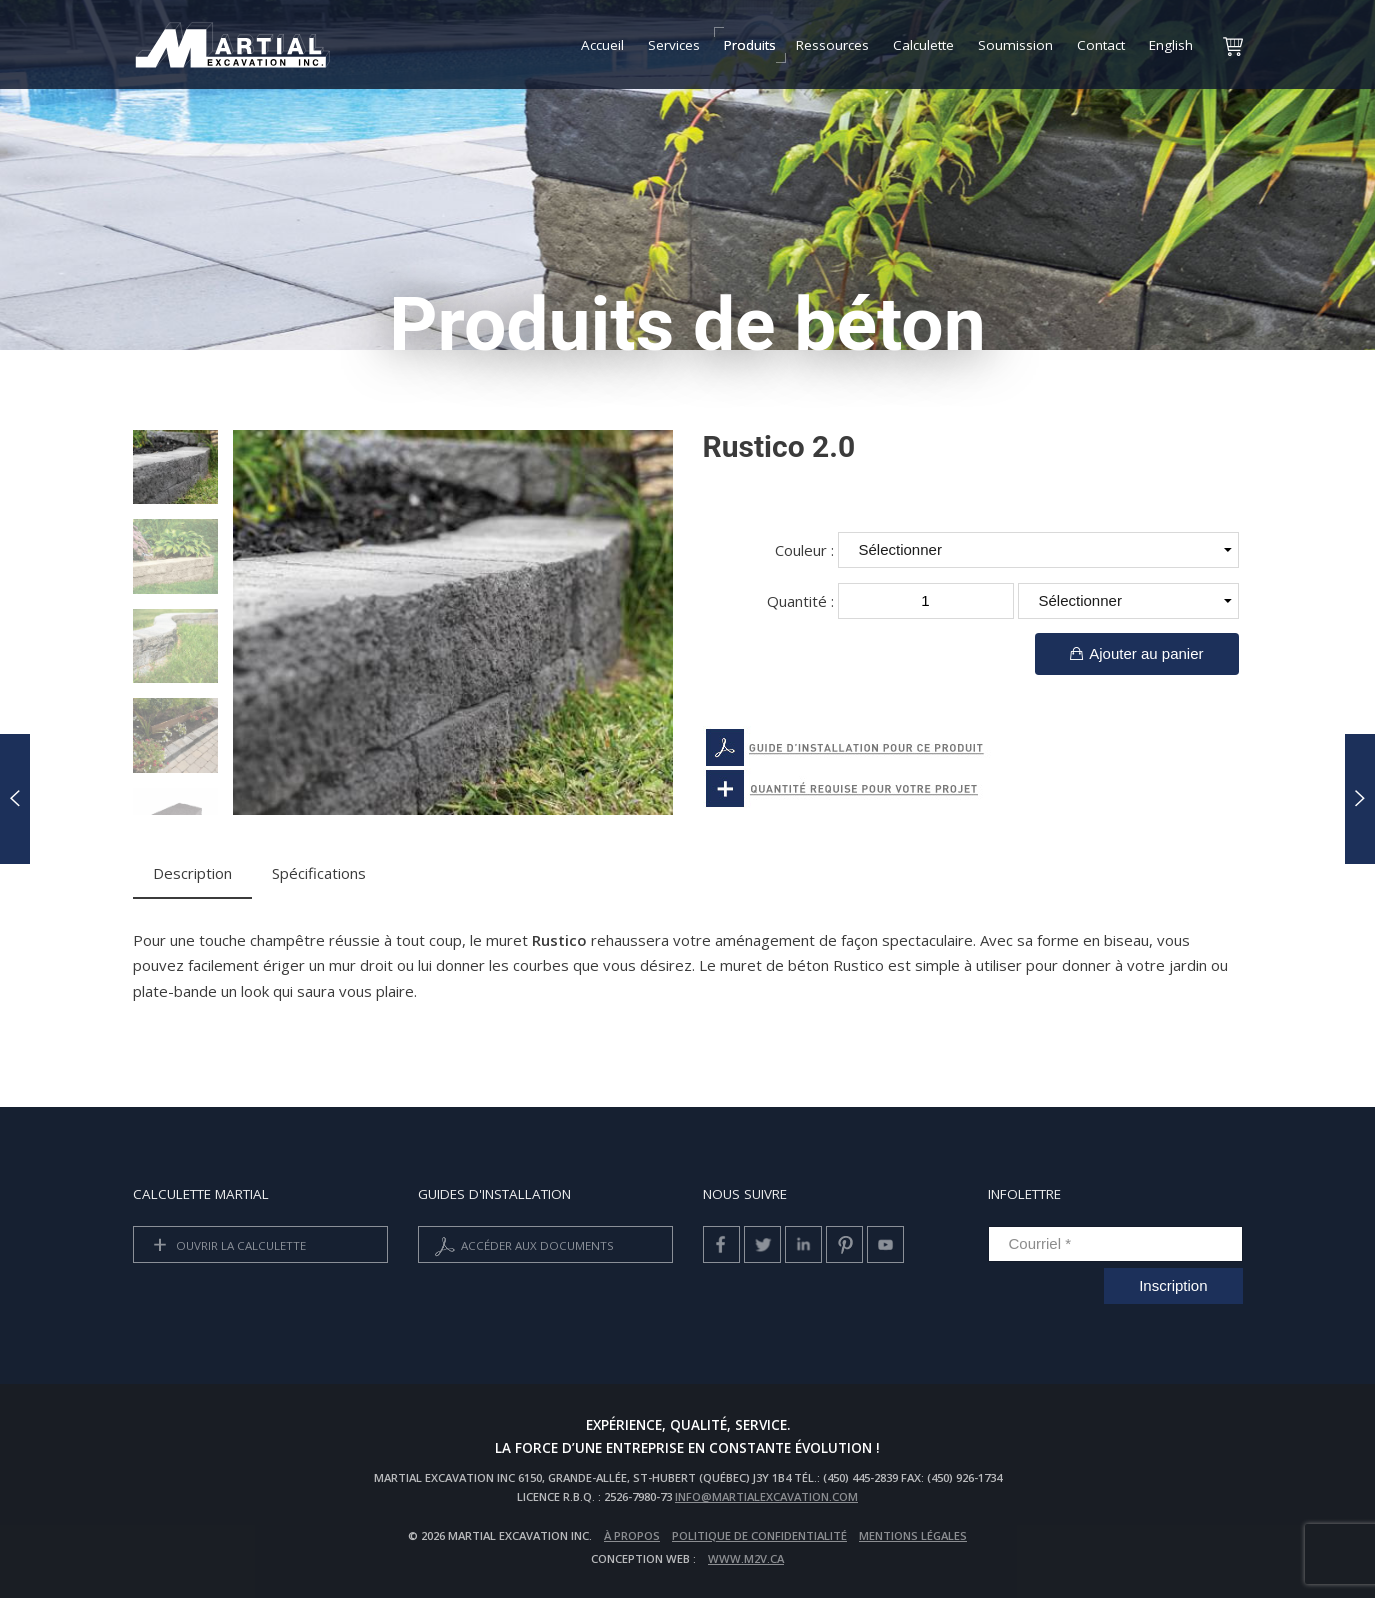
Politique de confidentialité (759, 1535)
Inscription (1173, 1285)
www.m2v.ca (746, 1558)
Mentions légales (913, 1535)
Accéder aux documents (522, 1246)
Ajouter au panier (1137, 653)
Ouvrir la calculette (226, 1246)
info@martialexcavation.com (766, 1496)
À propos (632, 1535)
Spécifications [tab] (319, 873)
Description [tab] (192, 873)
